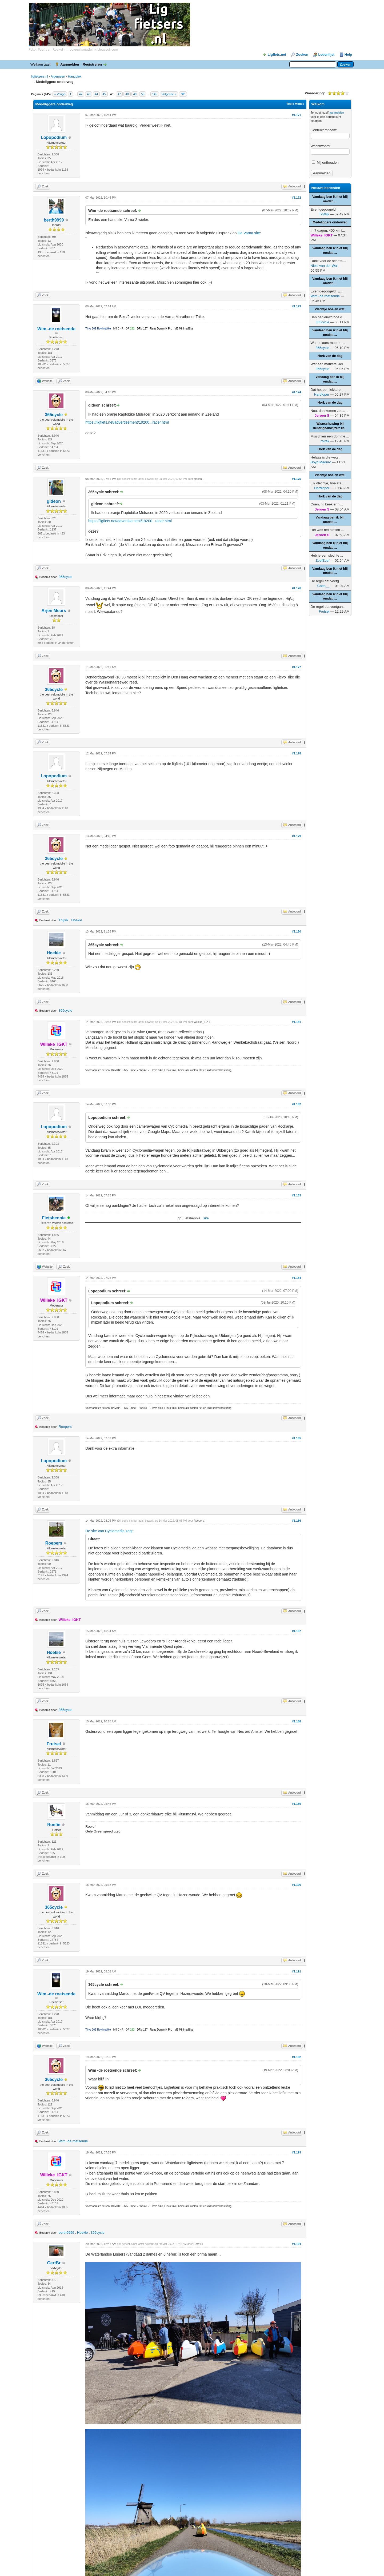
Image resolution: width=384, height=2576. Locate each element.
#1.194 (296, 2243)
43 (88, 94)
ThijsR (64, 920)
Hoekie (76, 920)
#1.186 (296, 1520)
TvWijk (324, 214)
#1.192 (296, 2057)
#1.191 (296, 1971)
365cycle (54, 414)
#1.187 (296, 1631)
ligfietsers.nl (39, 76)
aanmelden (336, 112)
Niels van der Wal (324, 266)
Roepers (65, 1427)
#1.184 (296, 1277)
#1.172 (296, 197)
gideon (54, 501)
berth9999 (54, 220)
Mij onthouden (325, 162)
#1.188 (296, 1721)
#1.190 (296, 1884)
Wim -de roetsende (56, 329)
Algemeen (58, 76)
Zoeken (302, 55)
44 (96, 94)
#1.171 (296, 114)
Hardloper (321, 394)
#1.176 (296, 588)
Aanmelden (69, 64)
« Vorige (59, 94)
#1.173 (296, 306)
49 (135, 94)
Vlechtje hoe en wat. (330, 309)
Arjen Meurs (53, 610)
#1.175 (296, 478)
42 (80, 94)
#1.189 (296, 1803)
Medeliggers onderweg (330, 222)
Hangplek (75, 76)
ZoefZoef (322, 560)
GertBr (54, 2263)
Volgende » (169, 94)
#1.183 (296, 1195)
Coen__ (323, 586)
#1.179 (296, 836)
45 (104, 94)
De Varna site (249, 233)
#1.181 (296, 1021)
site (206, 1218)
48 (127, 94)
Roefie (53, 1824)
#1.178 (296, 753)
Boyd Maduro (321, 462)
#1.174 (296, 392)
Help (348, 55)
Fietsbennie (54, 1218)
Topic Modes (295, 103)
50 (142, 94)
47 (119, 94)
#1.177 (296, 667)
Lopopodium (54, 137)
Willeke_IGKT (202, 1021)
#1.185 (296, 1438)
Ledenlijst (326, 55)
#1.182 (296, 1104)
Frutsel (54, 1744)
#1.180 (296, 931)
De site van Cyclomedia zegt (109, 1531)
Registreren (92, 64)
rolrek (325, 441)
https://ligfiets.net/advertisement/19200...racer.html (127, 422)
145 (154, 94)
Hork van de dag (330, 356)
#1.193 (296, 2152)
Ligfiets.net (276, 55)
